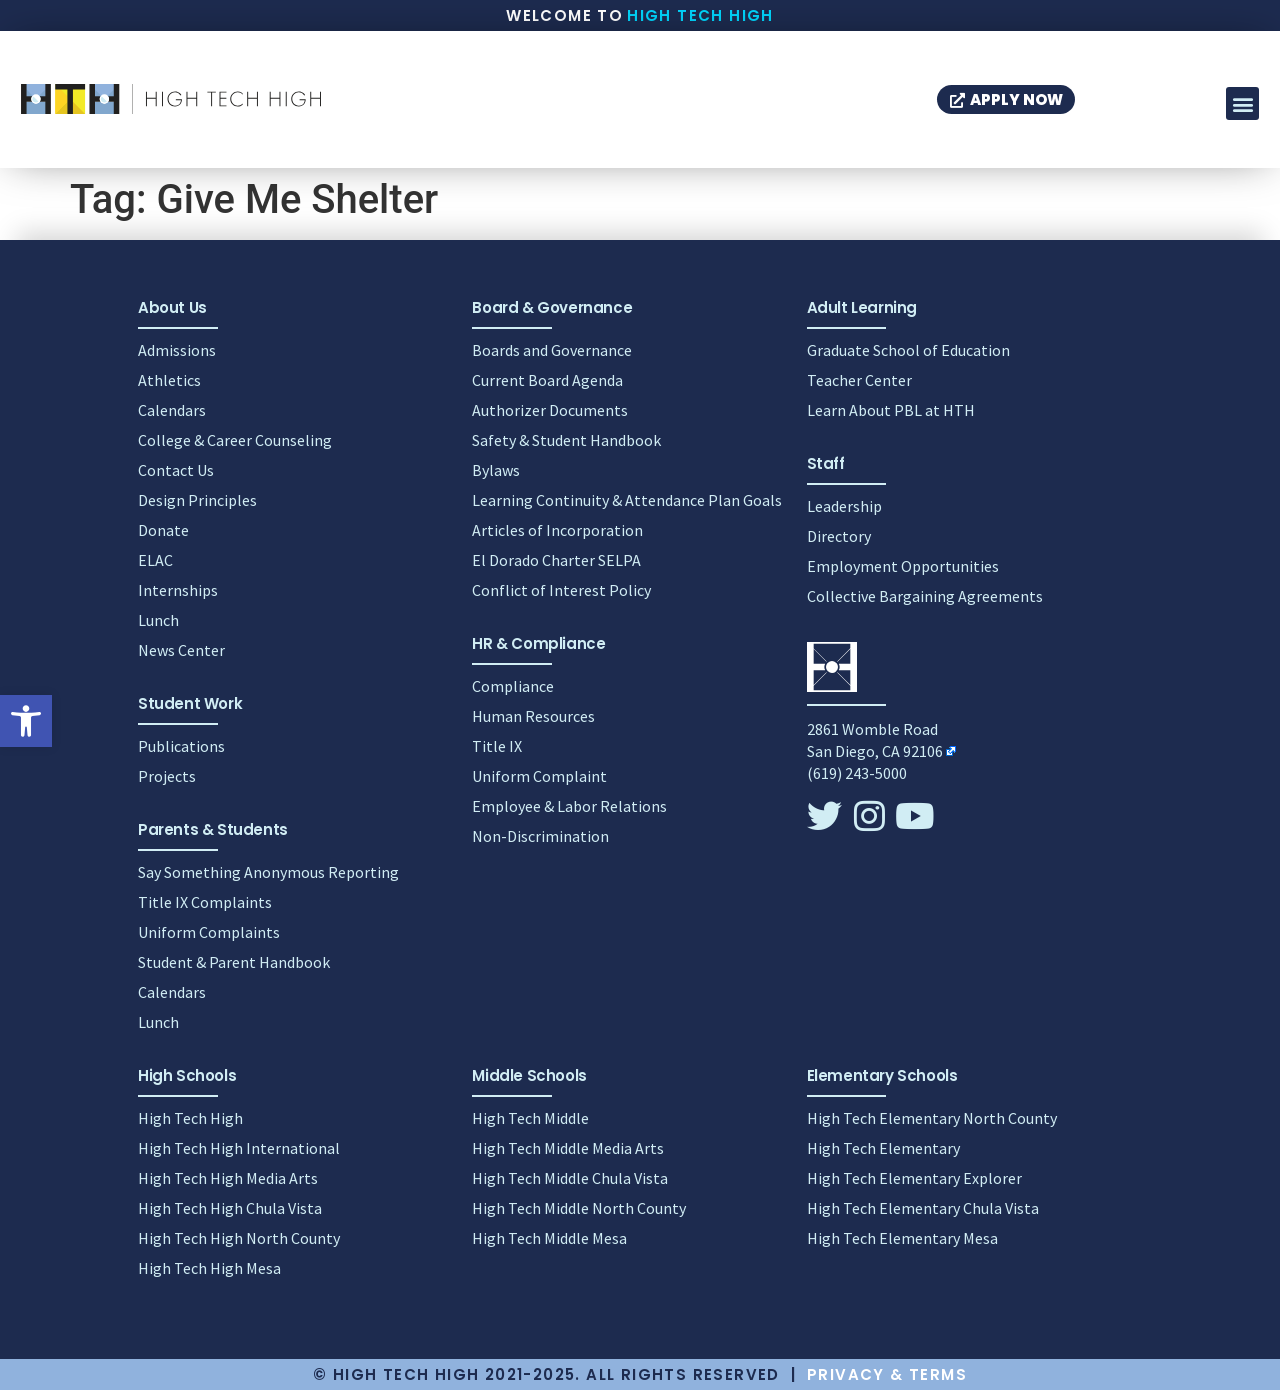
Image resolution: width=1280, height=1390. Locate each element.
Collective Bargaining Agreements (925, 596)
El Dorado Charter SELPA (556, 560)
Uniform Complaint (539, 776)
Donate (163, 530)
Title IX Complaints (205, 902)
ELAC (155, 560)
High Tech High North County (239, 1238)
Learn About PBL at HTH (891, 410)
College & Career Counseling (235, 440)
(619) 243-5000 (857, 773)
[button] (26, 721)
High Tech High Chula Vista (230, 1208)
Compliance (513, 686)
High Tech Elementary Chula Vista (923, 1208)
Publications (181, 746)
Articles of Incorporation (557, 530)
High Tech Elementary (883, 1148)
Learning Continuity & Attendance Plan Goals (627, 500)
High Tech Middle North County (579, 1208)
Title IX (497, 746)
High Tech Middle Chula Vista (570, 1178)
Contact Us (176, 470)
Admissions (177, 350)
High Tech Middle (530, 1118)
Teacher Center (859, 380)
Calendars (172, 410)
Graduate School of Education (908, 350)
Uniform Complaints (209, 932)
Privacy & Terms (887, 1374)
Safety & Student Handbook (566, 440)
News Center (181, 650)
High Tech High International (239, 1148)
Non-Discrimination (540, 836)
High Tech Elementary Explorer (914, 1178)
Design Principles (197, 500)
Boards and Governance (552, 350)
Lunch (158, 620)
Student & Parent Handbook (234, 962)
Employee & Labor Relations (569, 806)
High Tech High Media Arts (228, 1178)
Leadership (844, 506)
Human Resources (533, 716)
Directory (839, 536)
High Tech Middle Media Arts (568, 1148)
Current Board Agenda (547, 380)
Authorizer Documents (550, 410)
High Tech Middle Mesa (549, 1238)
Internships (178, 590)
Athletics (169, 380)
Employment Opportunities (903, 566)
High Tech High (700, 15)
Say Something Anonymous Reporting (268, 872)
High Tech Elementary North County (932, 1118)
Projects (167, 776)
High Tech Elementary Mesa (902, 1238)
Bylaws (496, 470)
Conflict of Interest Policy (561, 590)
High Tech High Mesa (209, 1268)
